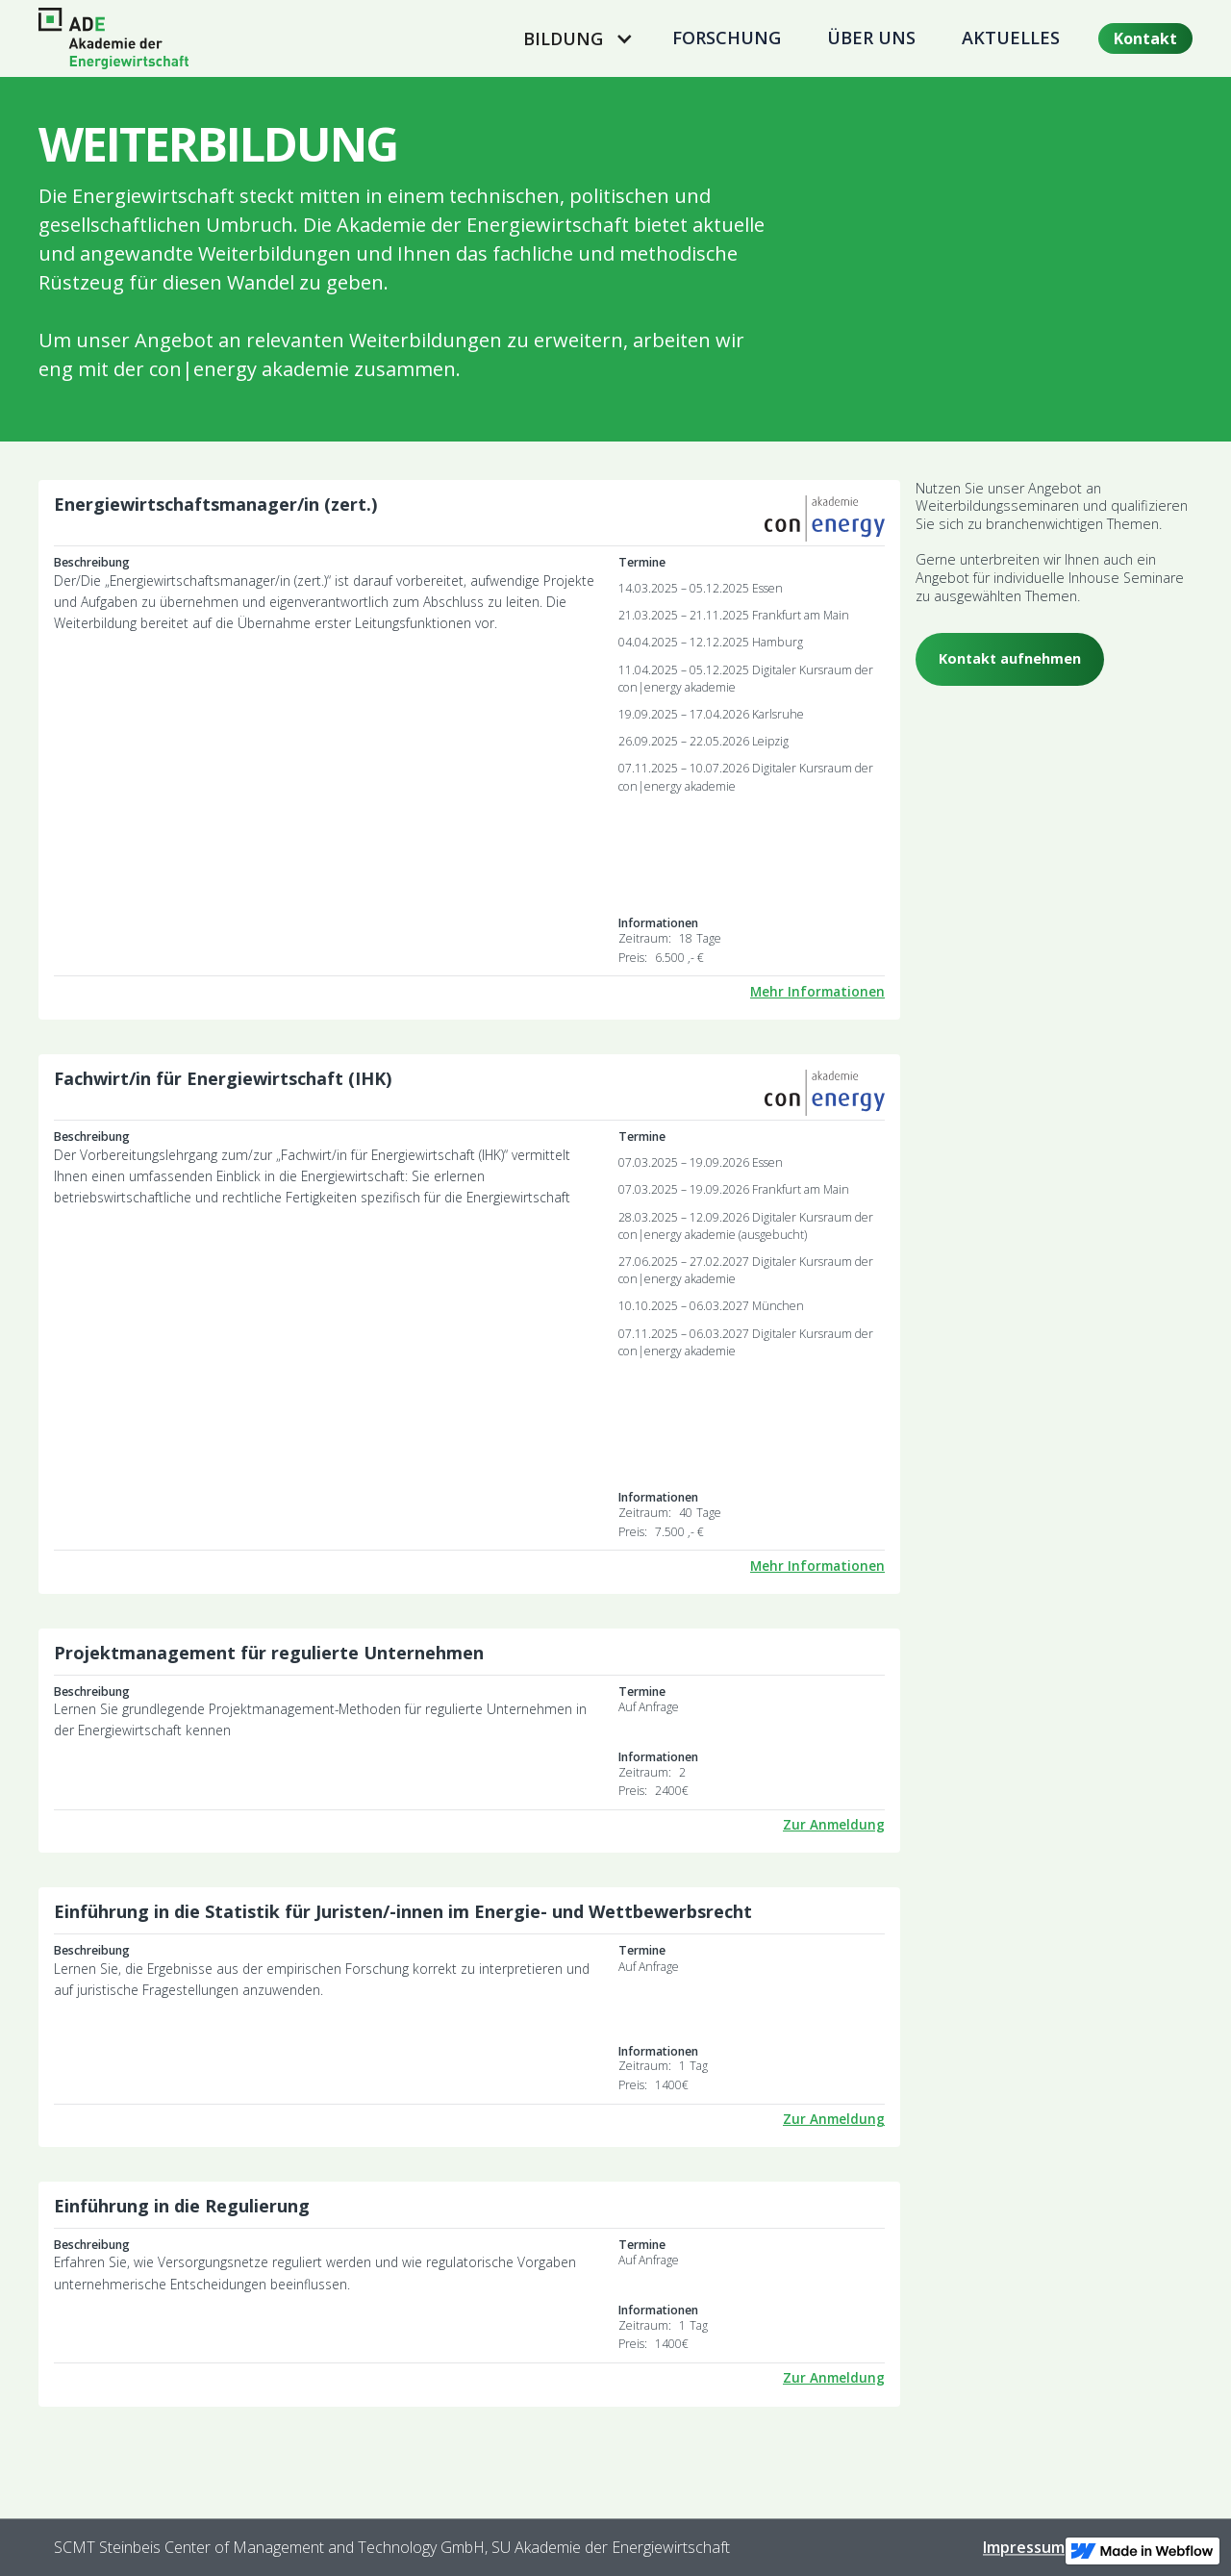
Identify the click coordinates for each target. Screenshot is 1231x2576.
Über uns (871, 38)
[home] (113, 38)
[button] (574, 38)
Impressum (1024, 2547)
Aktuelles (1011, 38)
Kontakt (1145, 38)
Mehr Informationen (817, 991)
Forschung (726, 38)
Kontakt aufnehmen (1010, 658)
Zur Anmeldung (834, 1824)
